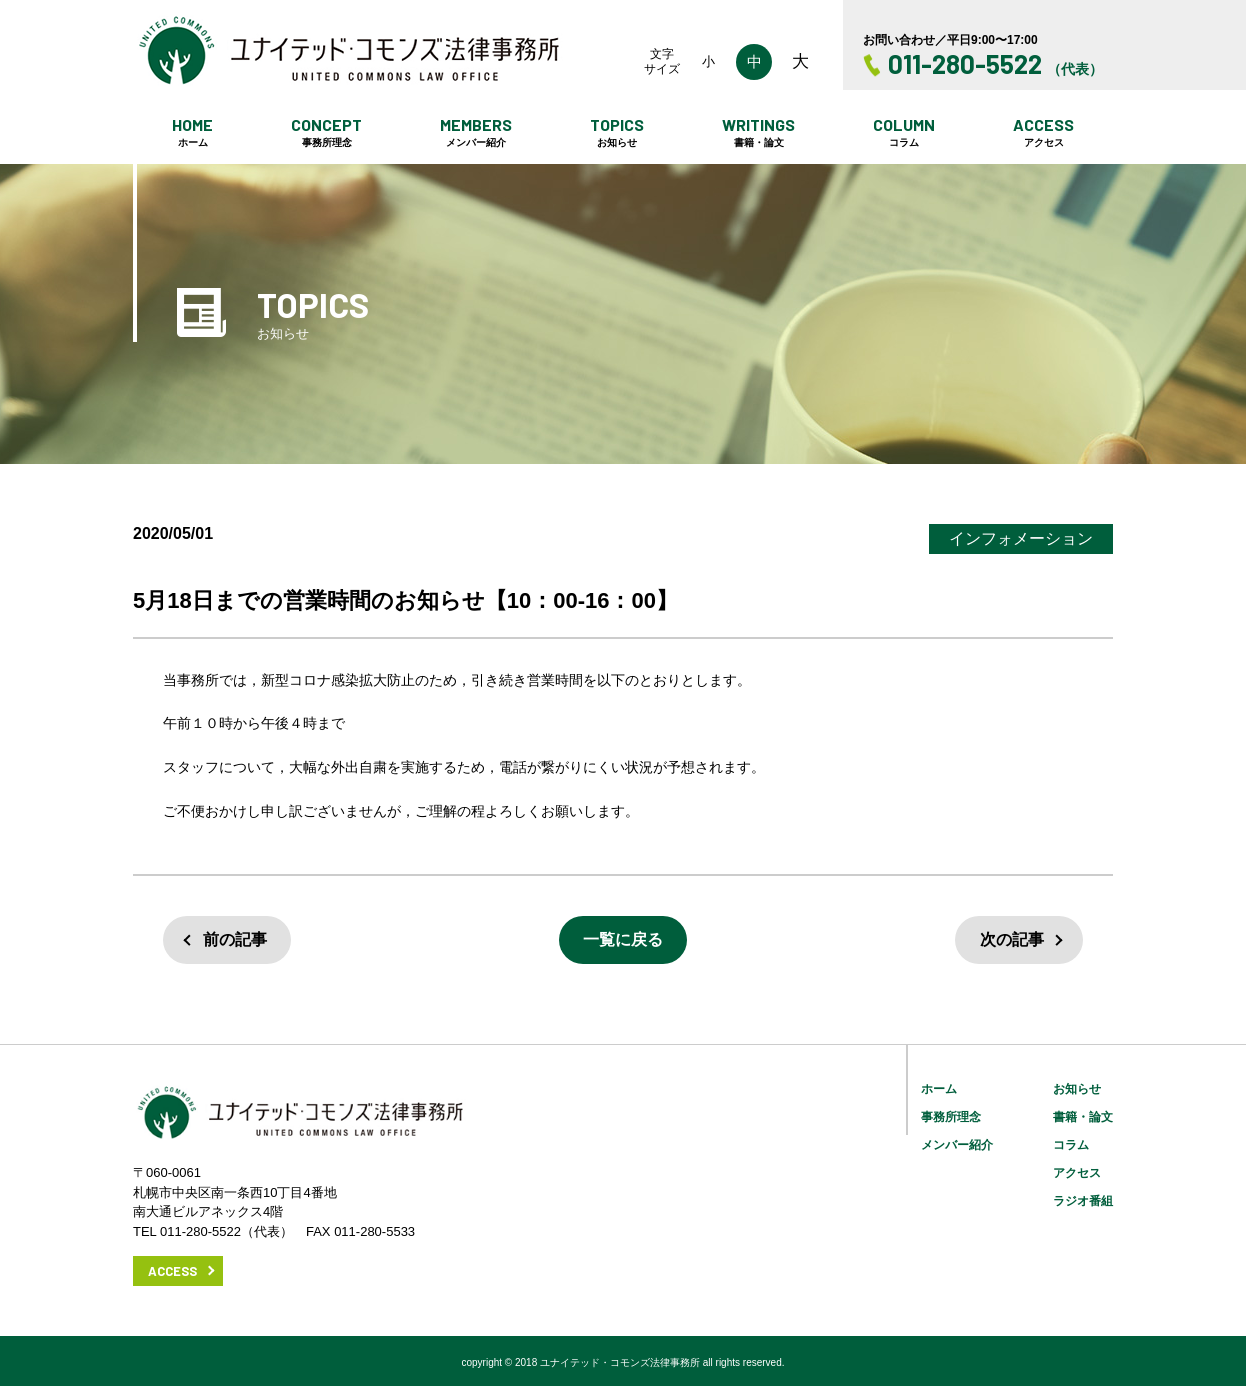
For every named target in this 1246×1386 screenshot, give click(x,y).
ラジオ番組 (1083, 1201)
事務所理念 (951, 1117)
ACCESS (172, 1271)
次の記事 (1012, 939)
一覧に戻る (623, 939)
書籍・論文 (1083, 1117)
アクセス (1077, 1173)
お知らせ (1077, 1089)
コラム (1071, 1145)
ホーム (939, 1089)
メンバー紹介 (957, 1145)
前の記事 (235, 939)
